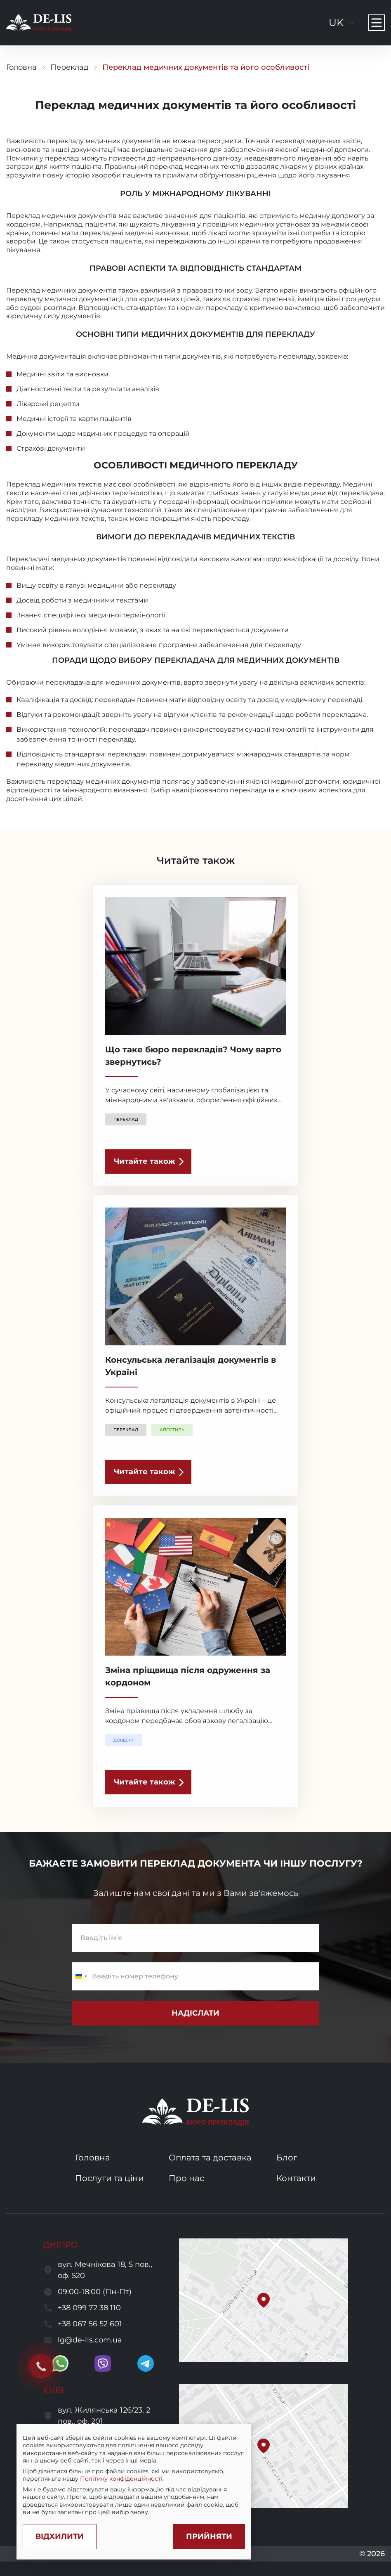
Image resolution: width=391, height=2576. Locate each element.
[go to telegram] (145, 2363)
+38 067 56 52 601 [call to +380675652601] (90, 2323)
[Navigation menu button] (376, 22)
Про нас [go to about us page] (186, 2178)
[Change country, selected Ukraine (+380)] (81, 1976)
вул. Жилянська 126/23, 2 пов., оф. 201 (104, 2416)
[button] (263, 2300)
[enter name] (195, 1938)
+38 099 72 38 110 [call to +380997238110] (89, 2307)
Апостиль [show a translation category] (172, 1429)
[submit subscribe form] (195, 2013)
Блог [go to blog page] (286, 2157)
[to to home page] (38, 22)
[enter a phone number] (195, 1976)
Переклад (69, 67)
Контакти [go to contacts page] (296, 2178)
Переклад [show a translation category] (125, 1119)
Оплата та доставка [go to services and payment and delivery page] (210, 2157)
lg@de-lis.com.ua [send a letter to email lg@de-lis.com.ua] (90, 2339)
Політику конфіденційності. (122, 2478)
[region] (134, 2475)
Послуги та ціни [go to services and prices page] (109, 2178)
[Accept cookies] (209, 2536)
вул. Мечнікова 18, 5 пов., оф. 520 (105, 2270)
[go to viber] (102, 2363)
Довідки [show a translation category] (123, 1740)
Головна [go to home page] (21, 67)
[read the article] (148, 1161)
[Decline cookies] (60, 2536)
